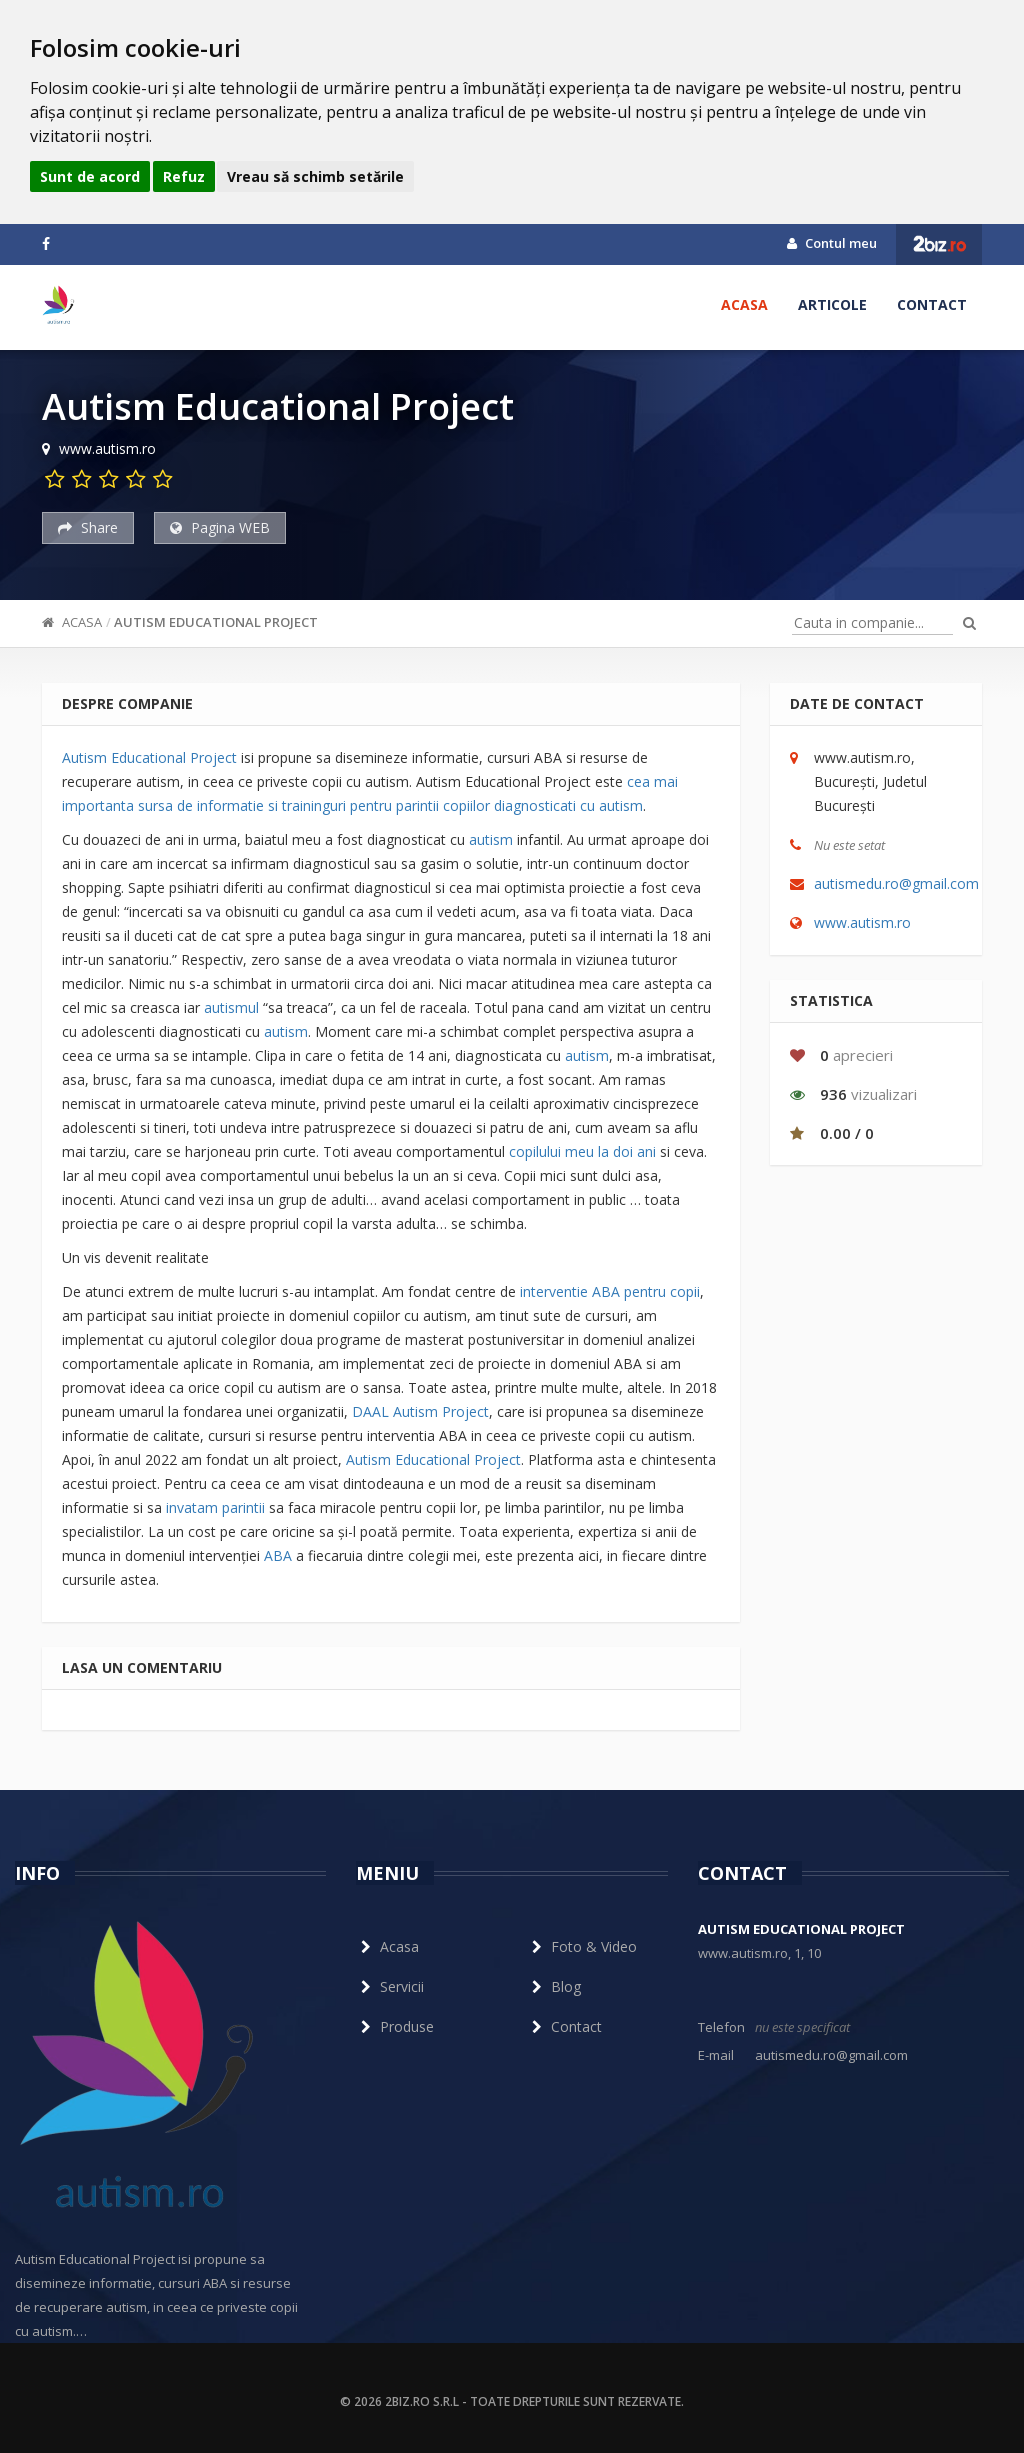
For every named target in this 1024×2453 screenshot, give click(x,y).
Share (88, 527)
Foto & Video (582, 1946)
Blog (554, 1986)
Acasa (744, 304)
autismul (231, 1007)
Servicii (390, 1986)
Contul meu (832, 243)
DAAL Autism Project (420, 1411)
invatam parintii (215, 1507)
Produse (395, 2026)
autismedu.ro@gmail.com (896, 883)
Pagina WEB (220, 527)
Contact (932, 304)
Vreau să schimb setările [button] (315, 176)
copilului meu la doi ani (582, 1151)
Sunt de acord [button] (90, 176)
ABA (278, 1555)
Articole (832, 304)
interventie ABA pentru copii (610, 1291)
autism (491, 839)
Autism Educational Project (216, 622)
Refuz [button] (184, 176)
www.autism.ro (862, 922)
